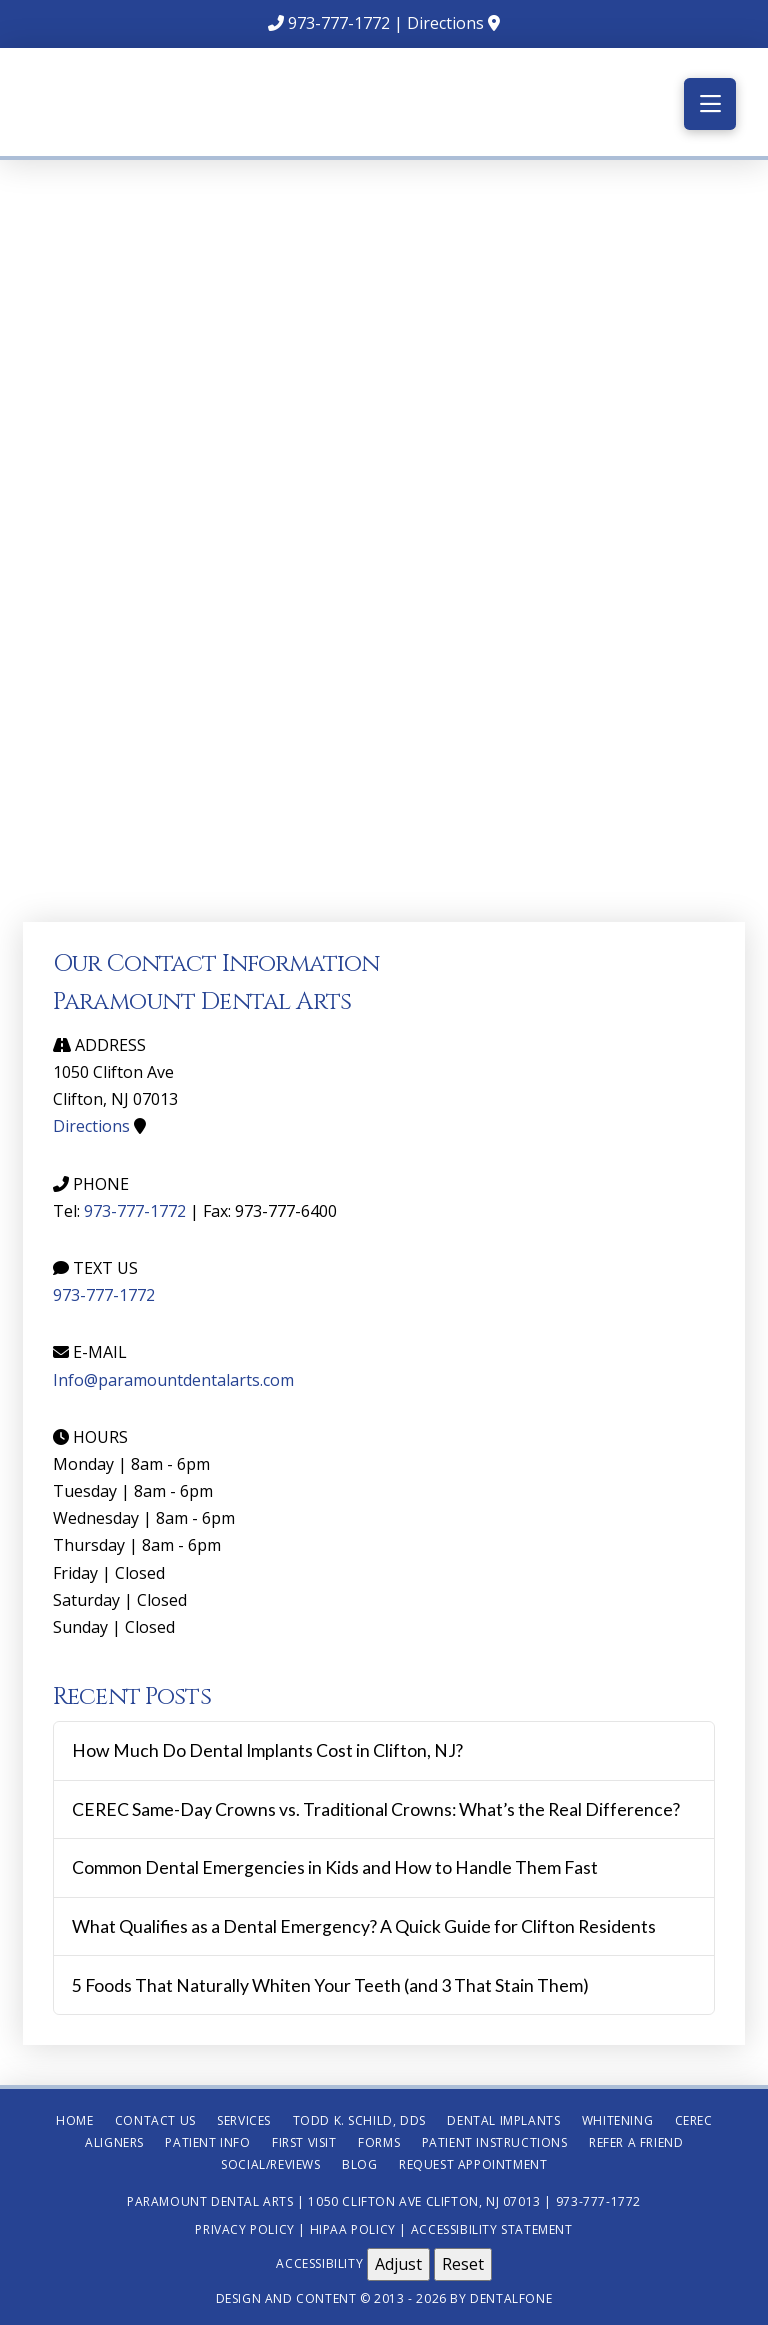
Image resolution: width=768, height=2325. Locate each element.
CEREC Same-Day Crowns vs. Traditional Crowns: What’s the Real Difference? (376, 1809)
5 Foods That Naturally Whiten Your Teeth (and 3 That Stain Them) (330, 1985)
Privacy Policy (244, 2229)
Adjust (398, 2264)
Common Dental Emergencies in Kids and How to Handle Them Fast (335, 1867)
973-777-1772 (339, 23)
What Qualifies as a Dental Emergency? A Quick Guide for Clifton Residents (364, 1926)
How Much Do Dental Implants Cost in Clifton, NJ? (267, 1750)
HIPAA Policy (353, 2229)
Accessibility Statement (492, 2229)
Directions (445, 23)
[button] (710, 104)
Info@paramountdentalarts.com (173, 1380)
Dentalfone (511, 2298)
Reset (463, 2264)
